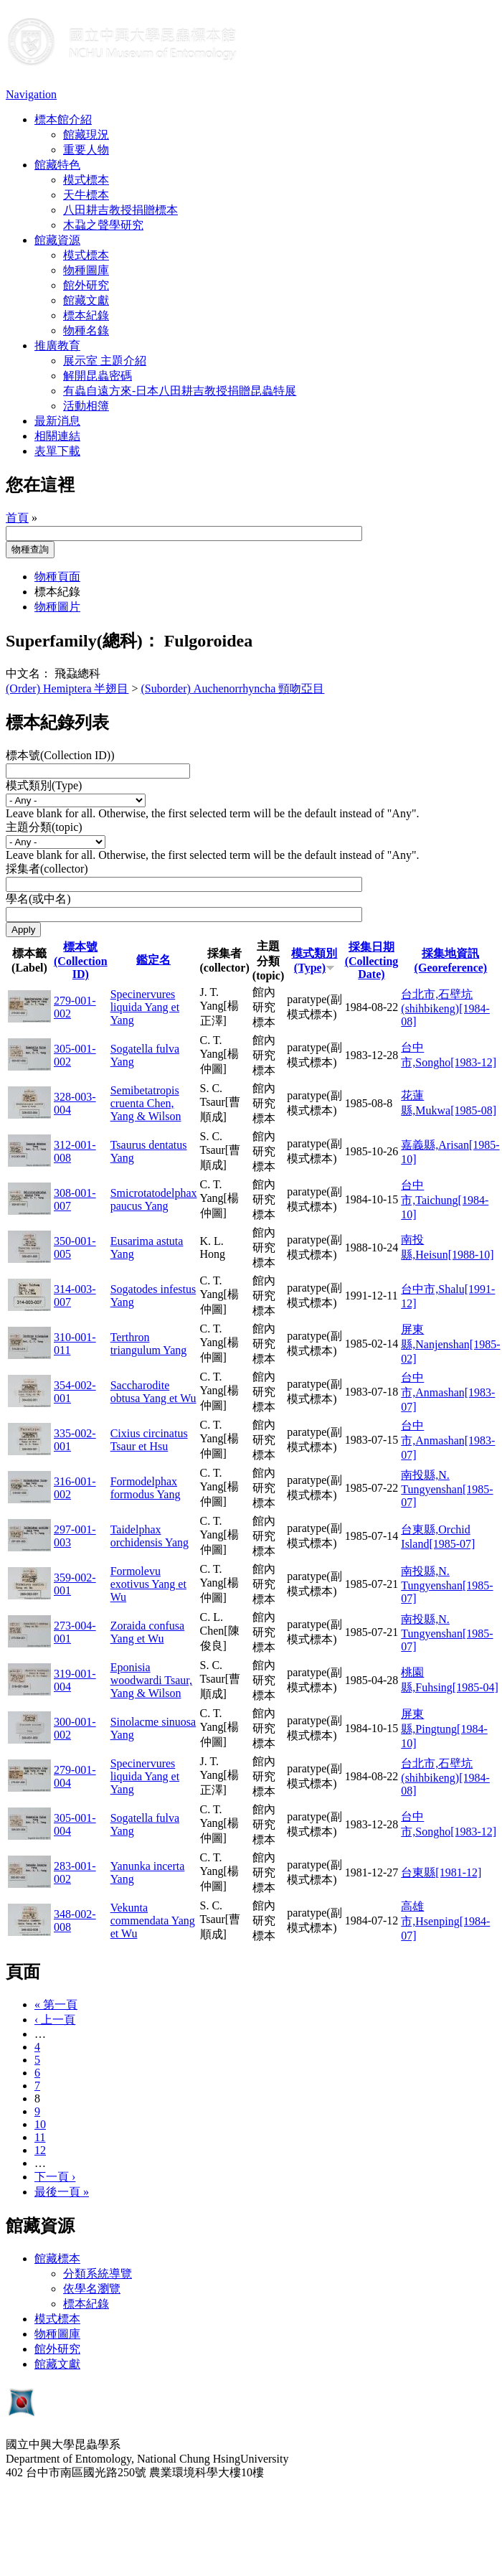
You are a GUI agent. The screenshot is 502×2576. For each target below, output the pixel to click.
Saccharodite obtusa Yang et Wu (153, 1391)
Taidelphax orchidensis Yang (149, 1535)
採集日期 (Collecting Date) (372, 960)
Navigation (31, 94)
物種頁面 (57, 576)
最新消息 (57, 421)
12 (40, 2150)
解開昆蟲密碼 (97, 376)
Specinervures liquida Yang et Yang (144, 1007)
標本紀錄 (86, 315)
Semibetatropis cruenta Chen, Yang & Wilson (145, 1103)
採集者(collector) (47, 868)
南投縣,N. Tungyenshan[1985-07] (447, 1488)
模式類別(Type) (44, 785)
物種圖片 (57, 607)
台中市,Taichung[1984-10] (444, 1200)
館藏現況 (86, 134)
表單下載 (57, 451)
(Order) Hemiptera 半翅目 (67, 688)
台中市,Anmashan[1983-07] (448, 1392)
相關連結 (57, 436)
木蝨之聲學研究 (103, 225)
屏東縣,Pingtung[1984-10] (444, 1728)
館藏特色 (57, 165)
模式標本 (86, 180)
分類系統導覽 (97, 2273)
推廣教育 (57, 345)
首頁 (17, 518)
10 (40, 2124)
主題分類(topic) (44, 827)
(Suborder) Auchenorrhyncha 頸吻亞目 (233, 688)
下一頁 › (54, 2177)
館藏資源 (57, 240)
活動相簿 (86, 406)
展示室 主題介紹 (104, 360)
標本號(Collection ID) (81, 960)
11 (39, 2137)
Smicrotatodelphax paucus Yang (153, 1199)
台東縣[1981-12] (441, 1872)
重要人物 (86, 150)
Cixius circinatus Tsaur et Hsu (149, 1439)
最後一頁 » (61, 2192)
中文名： (29, 673)
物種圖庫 (86, 270)
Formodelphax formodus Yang (145, 1487)
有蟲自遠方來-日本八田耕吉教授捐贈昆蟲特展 (179, 391)
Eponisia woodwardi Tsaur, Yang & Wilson (151, 1680)
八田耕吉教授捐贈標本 (120, 210)
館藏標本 (57, 2258)
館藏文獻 (86, 300)
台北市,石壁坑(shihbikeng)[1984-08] (445, 1008)
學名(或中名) (38, 899)
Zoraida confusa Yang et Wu (147, 1632)
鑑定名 (153, 960)
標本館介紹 (63, 119)
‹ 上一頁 (54, 2019)
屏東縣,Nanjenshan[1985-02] (450, 1344)
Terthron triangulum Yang (148, 1343)
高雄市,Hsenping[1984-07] (445, 1921)
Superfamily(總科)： (83, 640)
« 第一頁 (55, 2004)
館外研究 (86, 285)
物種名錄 (86, 330)
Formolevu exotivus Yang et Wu (148, 1584)
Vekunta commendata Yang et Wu (152, 1921)
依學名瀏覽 (91, 2289)
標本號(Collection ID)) (60, 755)
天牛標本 (86, 195)
